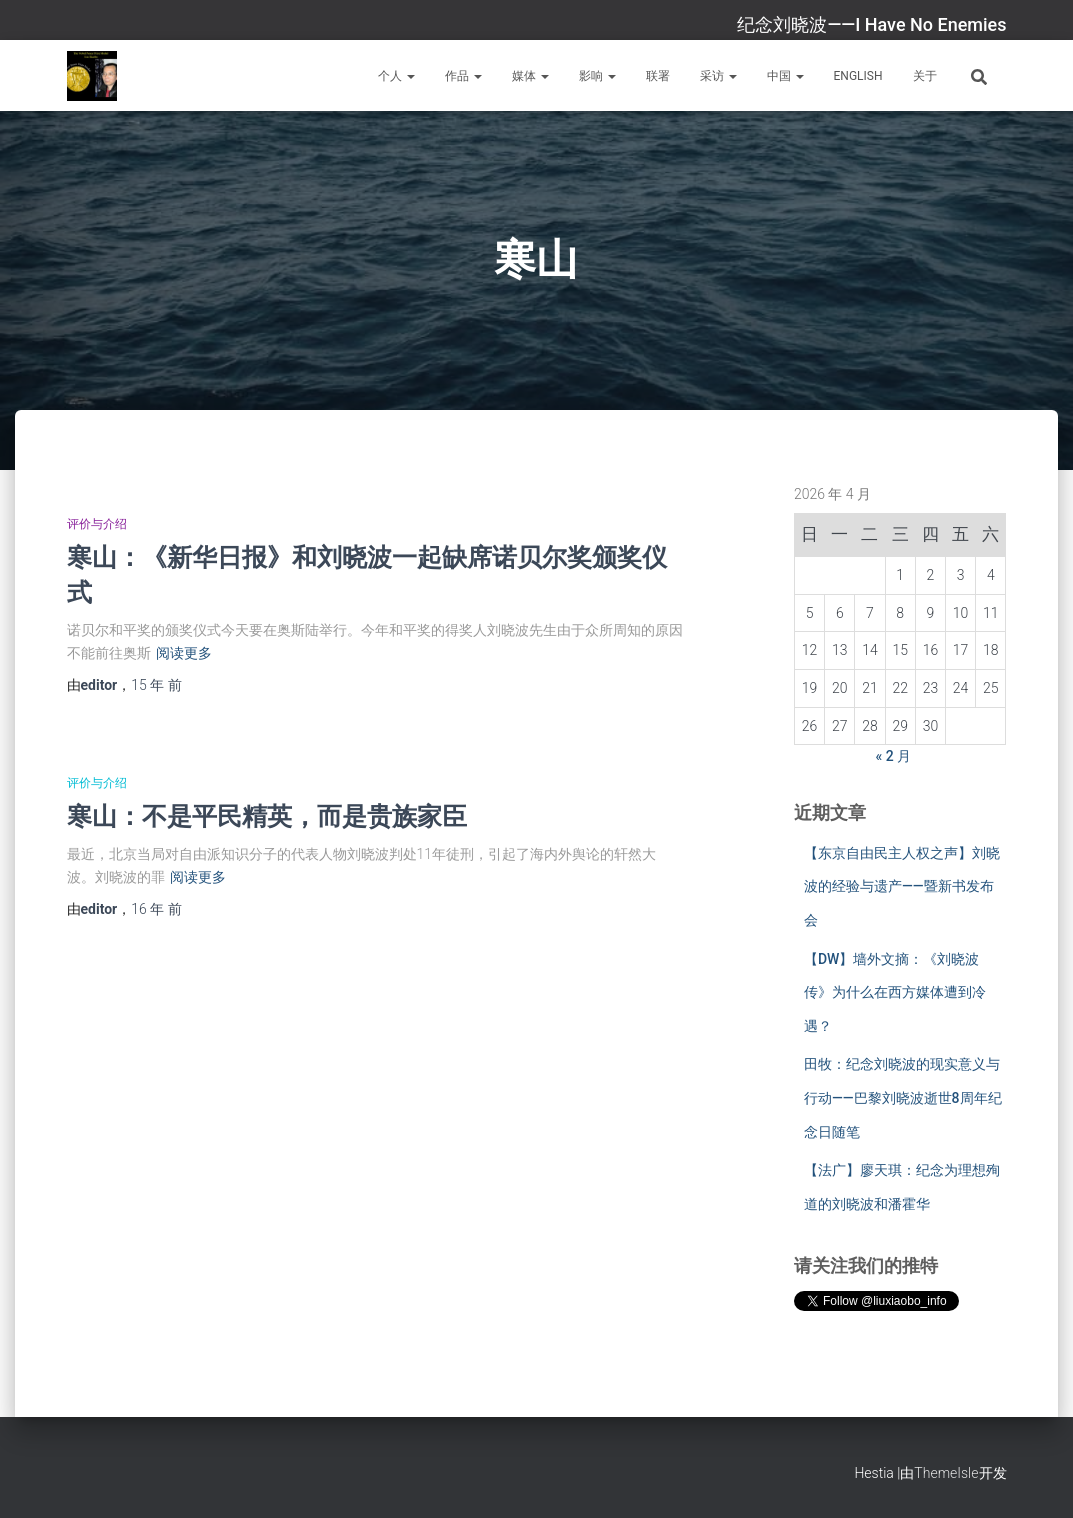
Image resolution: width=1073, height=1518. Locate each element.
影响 (597, 76)
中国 (785, 76)
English (858, 76)
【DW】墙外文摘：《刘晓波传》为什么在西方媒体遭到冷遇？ (895, 992)
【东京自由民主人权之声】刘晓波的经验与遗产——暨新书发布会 (902, 886)
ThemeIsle (946, 1473)
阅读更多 (184, 653)
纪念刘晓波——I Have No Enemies (871, 24)
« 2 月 (894, 756)
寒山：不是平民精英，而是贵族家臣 (267, 815)
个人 (396, 76)
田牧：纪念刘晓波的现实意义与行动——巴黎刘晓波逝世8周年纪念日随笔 (903, 1097)
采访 (718, 76)
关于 (925, 76)
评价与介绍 (97, 524)
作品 (463, 76)
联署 (658, 76)
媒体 (530, 76)
